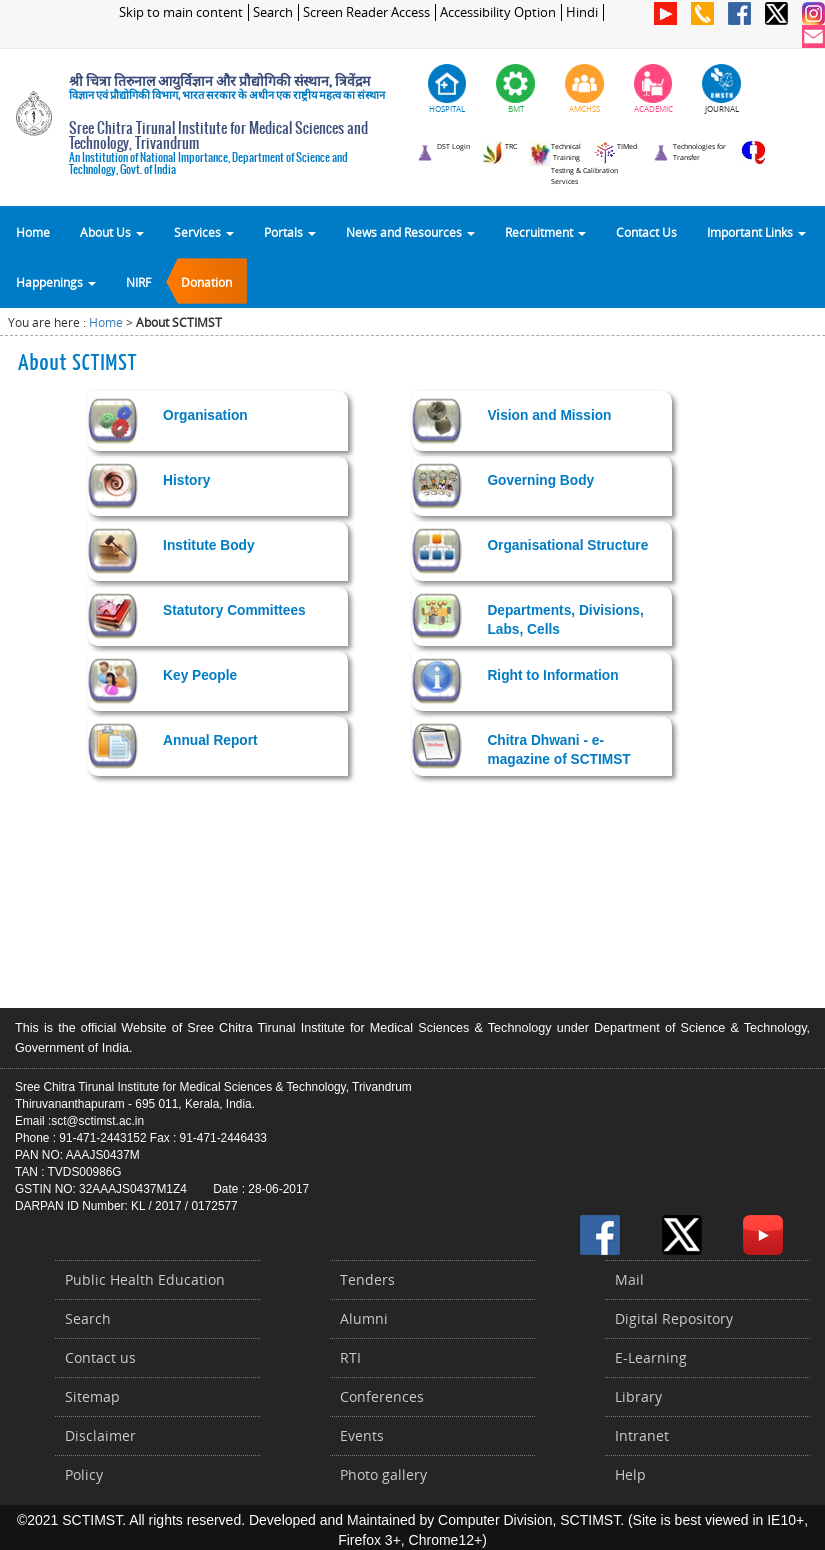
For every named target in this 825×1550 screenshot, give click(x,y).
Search (273, 12)
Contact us (100, 1357)
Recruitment (545, 232)
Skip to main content (181, 12)
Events (362, 1435)
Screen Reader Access (366, 12)
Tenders (367, 1279)
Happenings (56, 282)
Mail (629, 1279)
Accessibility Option (498, 12)
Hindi (582, 12)
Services (204, 232)
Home (33, 232)
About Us (112, 232)
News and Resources (410, 232)
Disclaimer (100, 1435)
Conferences (382, 1396)
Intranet (642, 1435)
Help (630, 1474)
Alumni (364, 1318)
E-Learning (651, 1357)
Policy (84, 1474)
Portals (290, 232)
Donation (206, 282)
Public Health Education (145, 1279)
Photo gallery (383, 1474)
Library (638, 1396)
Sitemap (92, 1396)
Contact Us (646, 232)
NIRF (138, 282)
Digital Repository (674, 1318)
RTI (350, 1357)
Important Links (756, 232)
